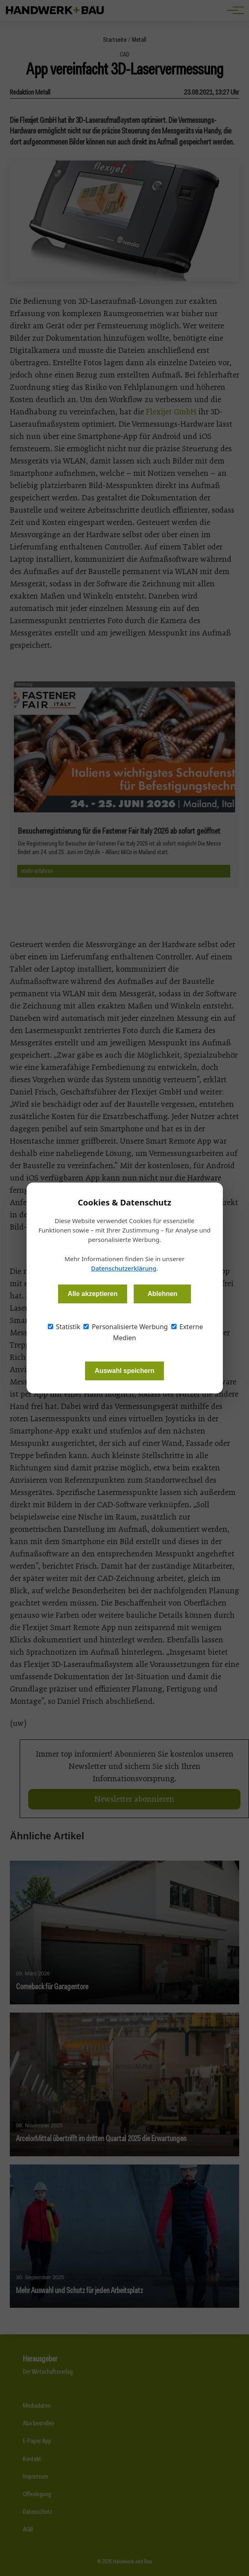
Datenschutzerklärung (123, 1268)
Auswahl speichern (125, 1370)
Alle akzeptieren (93, 1293)
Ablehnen (162, 1293)
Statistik (64, 1326)
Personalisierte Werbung (125, 1326)
